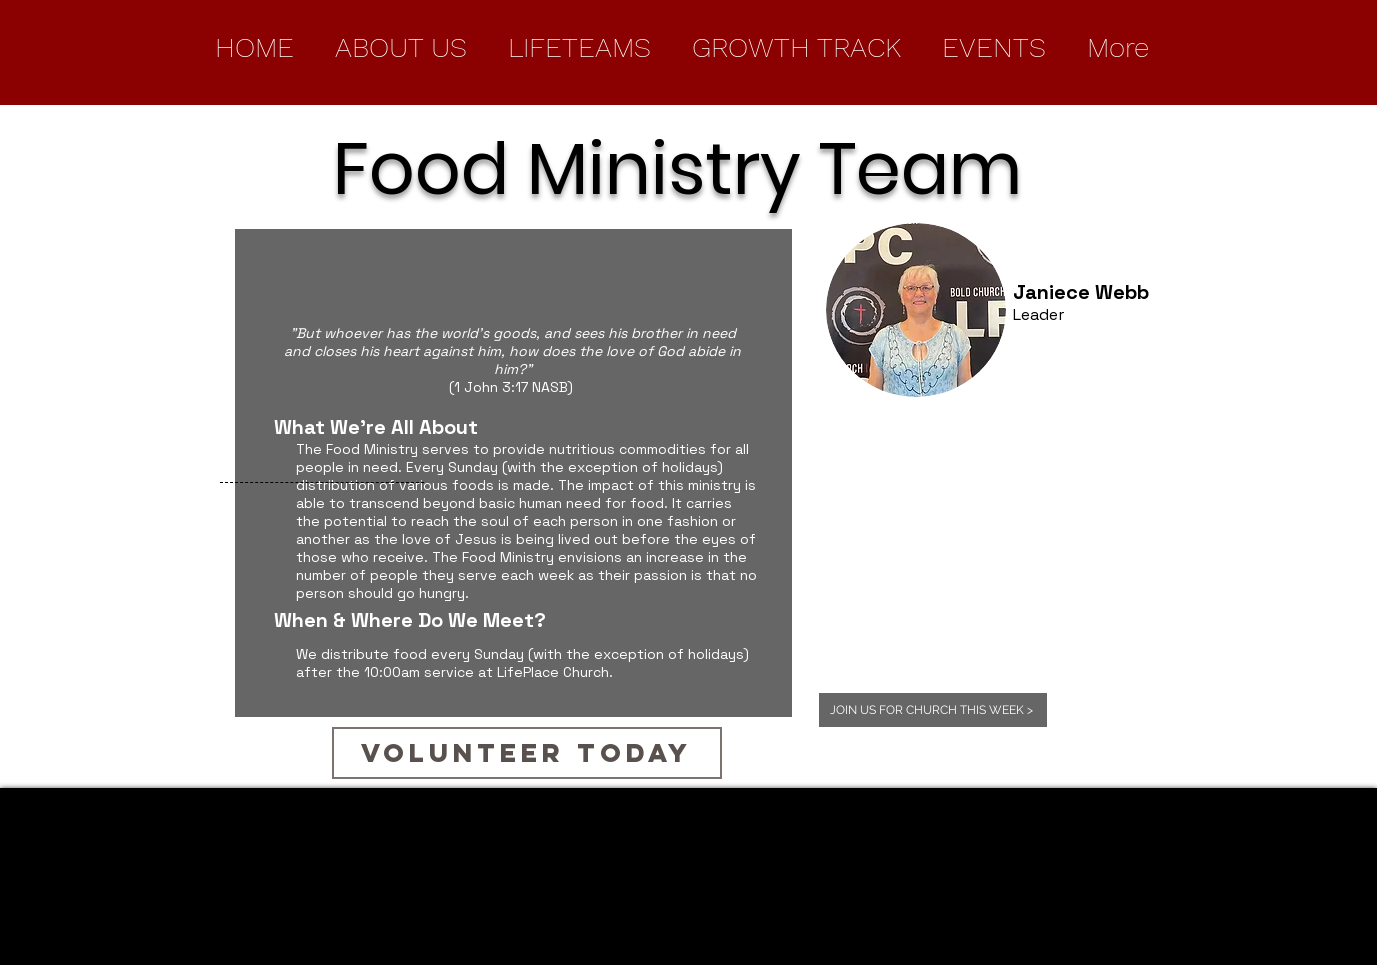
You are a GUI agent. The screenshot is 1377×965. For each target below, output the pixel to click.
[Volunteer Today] (527, 753)
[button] (401, 47)
